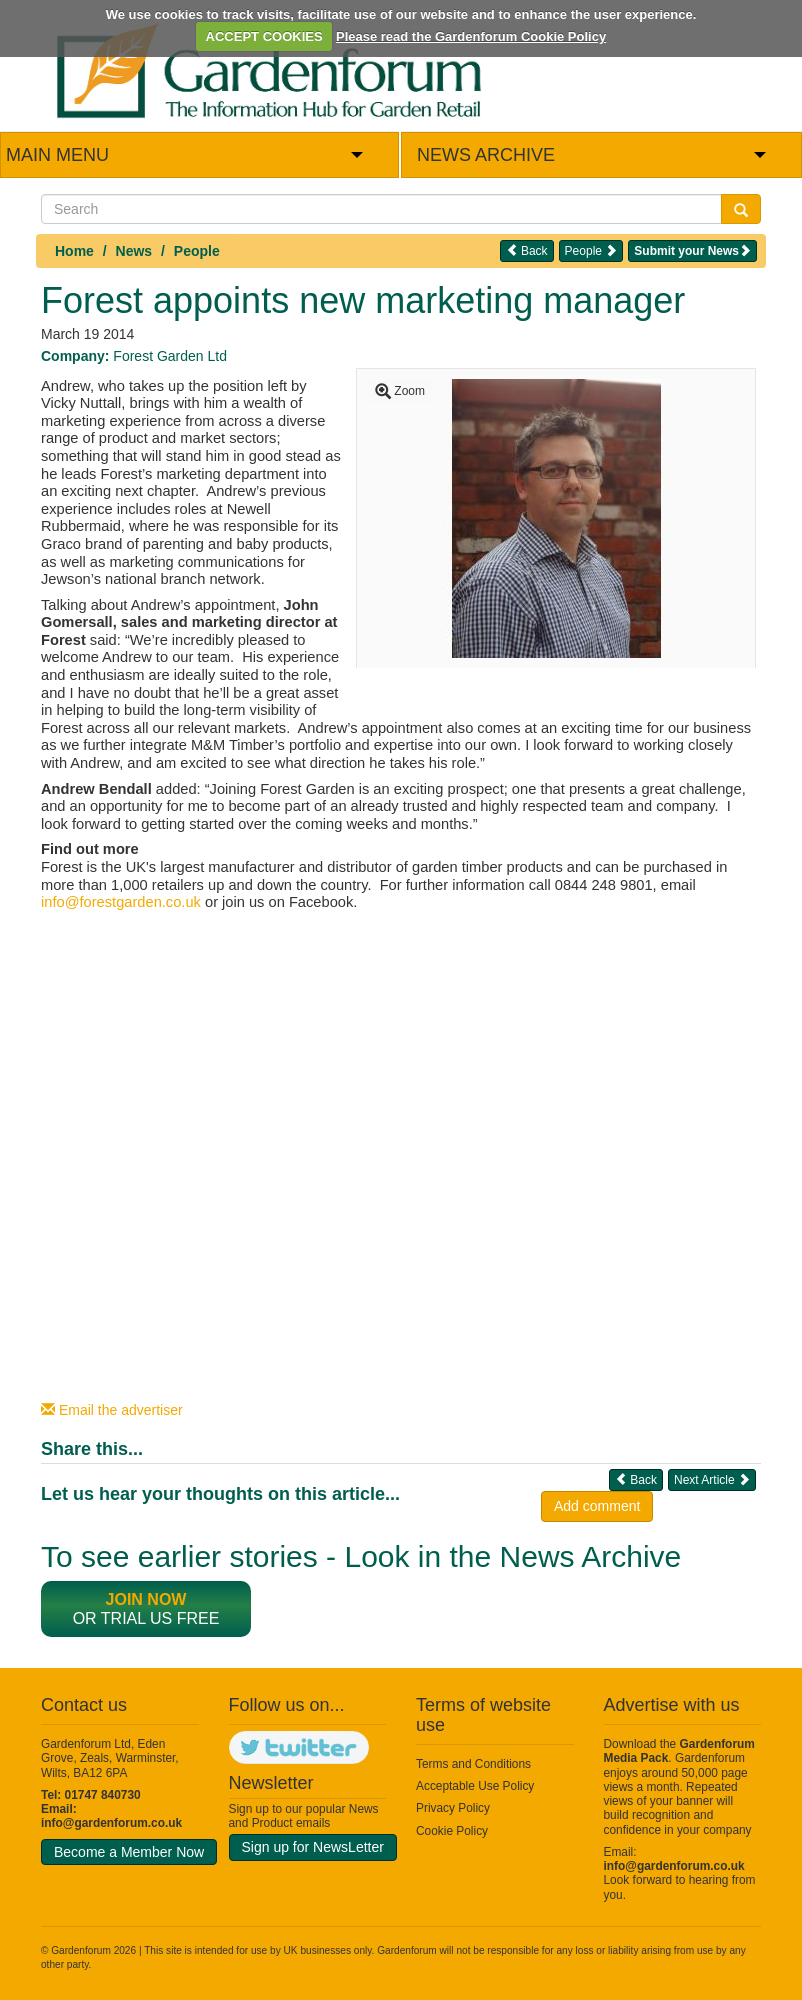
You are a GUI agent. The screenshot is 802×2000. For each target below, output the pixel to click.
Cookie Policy (452, 1831)
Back (527, 250)
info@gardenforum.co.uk (111, 1823)
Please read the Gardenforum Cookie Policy (471, 36)
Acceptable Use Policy (475, 1786)
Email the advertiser (112, 1410)
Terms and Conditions (473, 1764)
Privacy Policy (453, 1808)
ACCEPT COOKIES (264, 36)
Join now (146, 1599)
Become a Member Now (129, 1852)
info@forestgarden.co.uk (121, 902)
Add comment (597, 1506)
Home (74, 251)
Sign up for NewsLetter (313, 1847)
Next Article (712, 1479)
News (134, 251)
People (197, 251)
